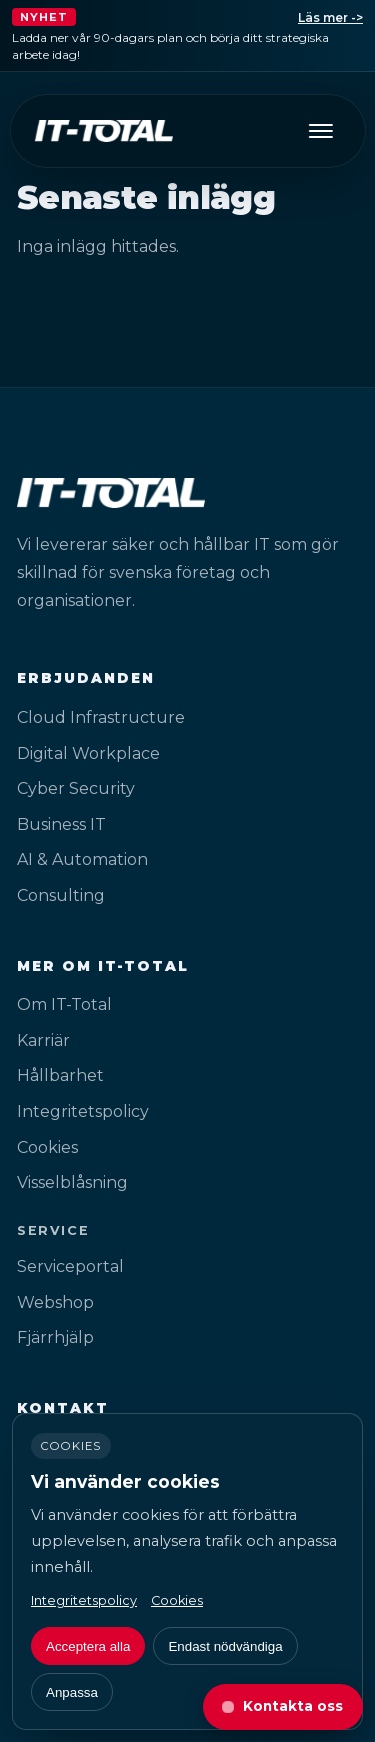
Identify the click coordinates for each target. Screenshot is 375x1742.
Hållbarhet (60, 1075)
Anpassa (72, 1692)
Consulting (61, 895)
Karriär (43, 1040)
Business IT (61, 824)
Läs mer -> (330, 17)
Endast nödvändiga (225, 1646)
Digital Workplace (88, 753)
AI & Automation (82, 859)
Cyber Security (76, 788)
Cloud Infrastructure (101, 717)
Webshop (55, 1302)
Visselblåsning (72, 1182)
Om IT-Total (64, 1004)
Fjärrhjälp (55, 1337)
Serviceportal (70, 1266)
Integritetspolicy (83, 1111)
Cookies (47, 1147)
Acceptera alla (88, 1646)
